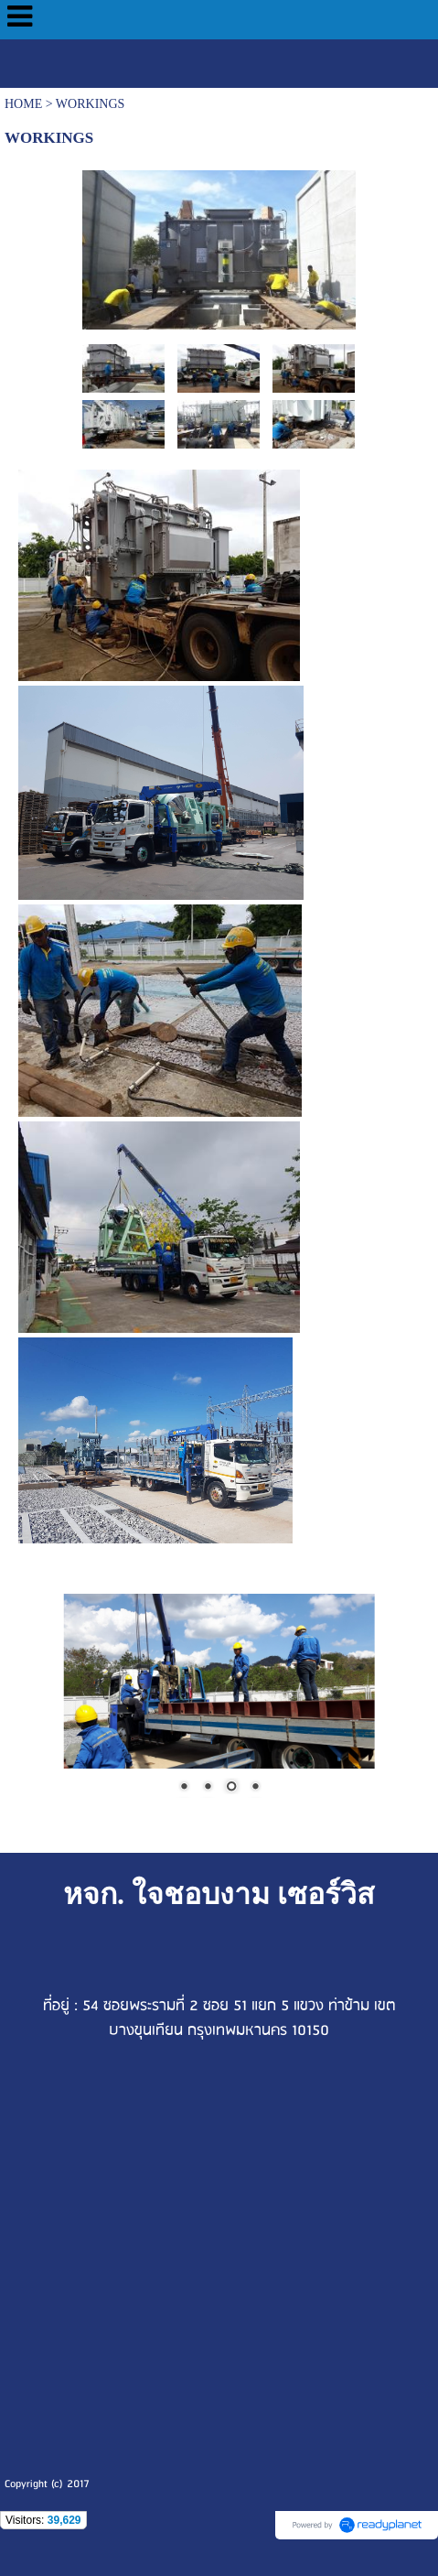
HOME (23, 104)
